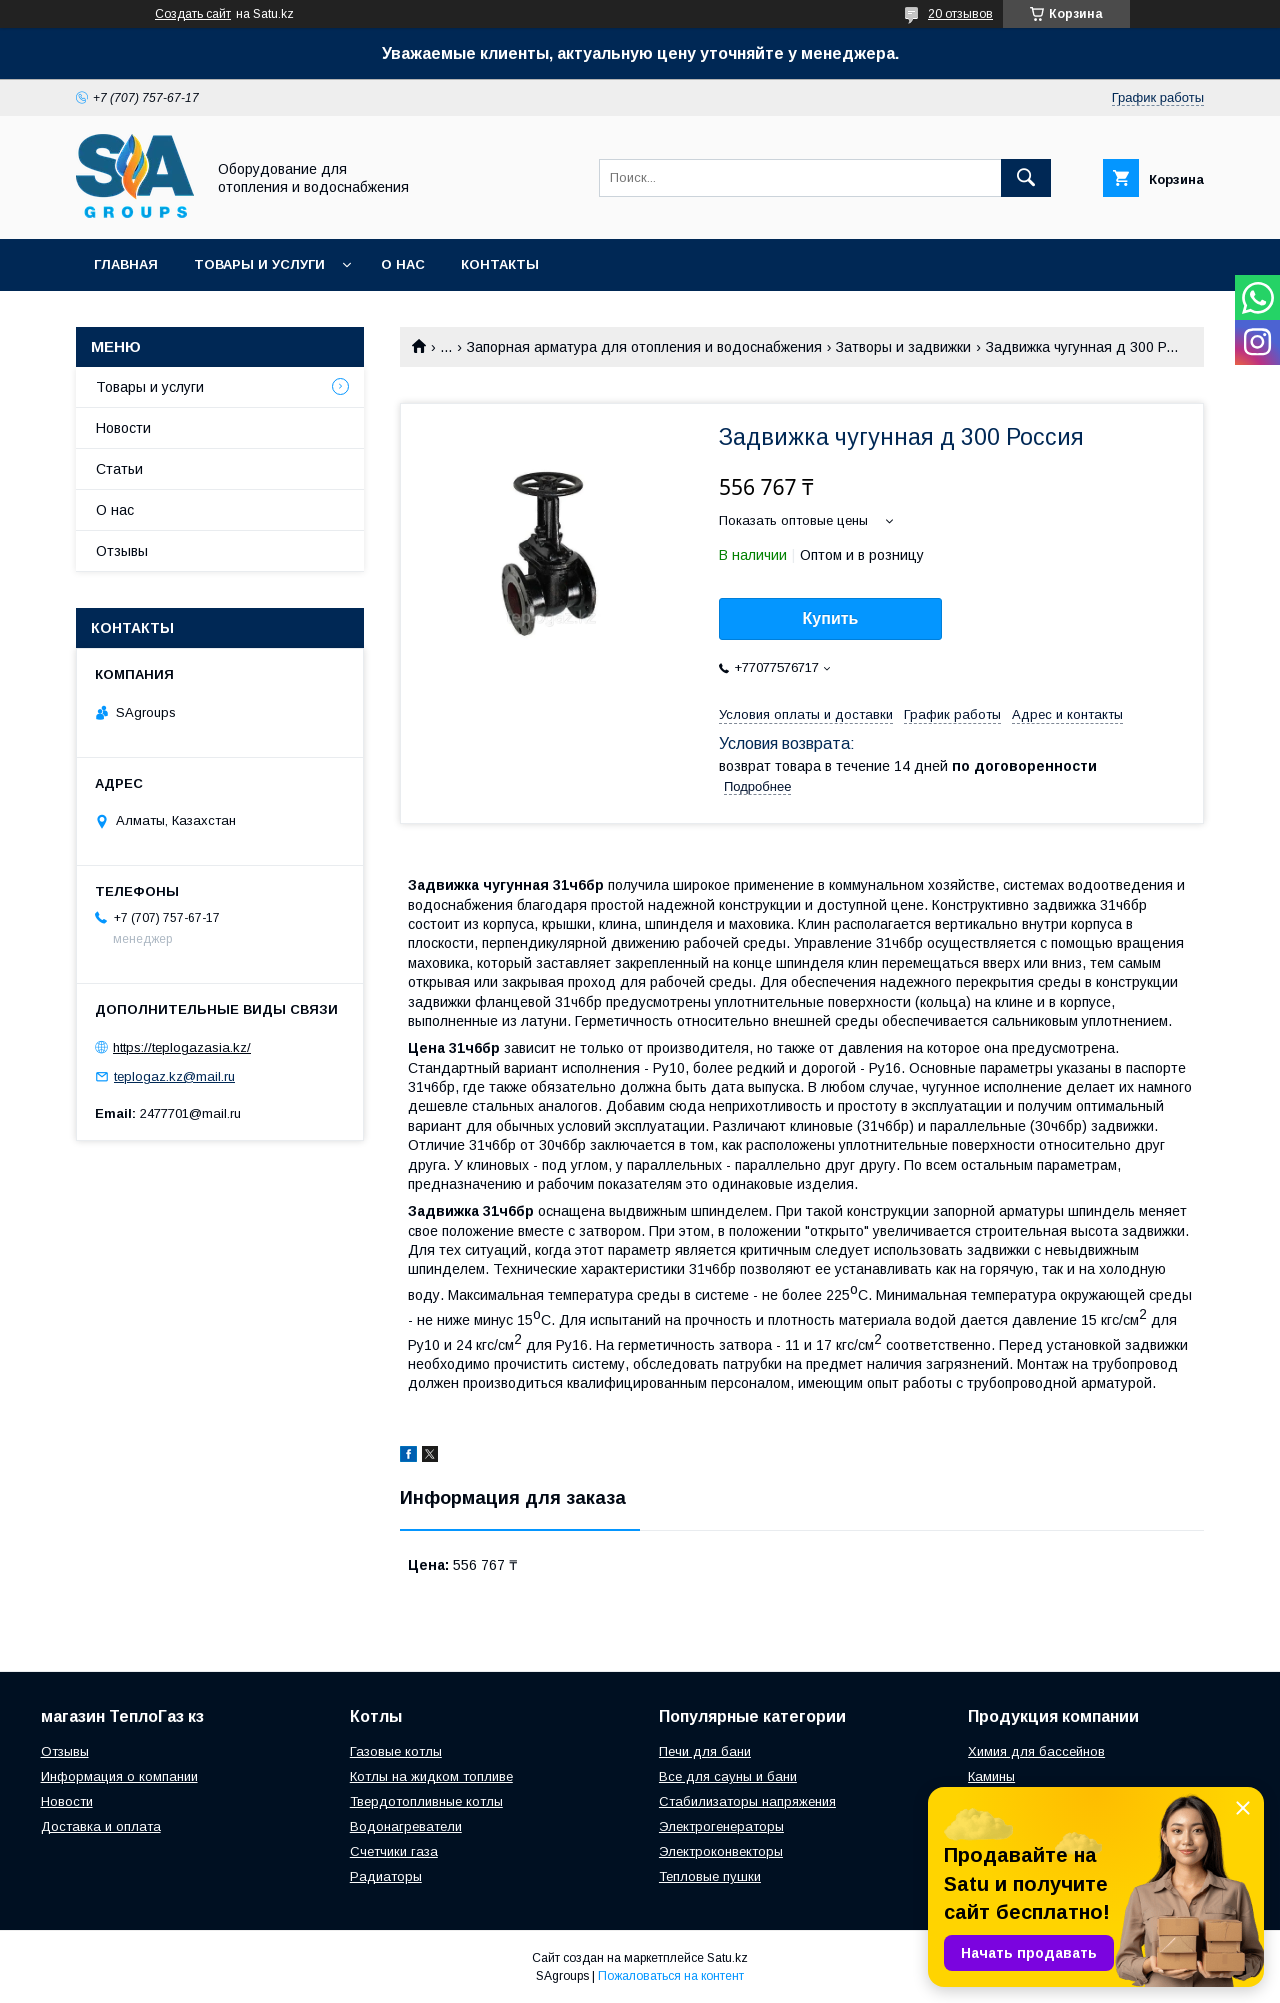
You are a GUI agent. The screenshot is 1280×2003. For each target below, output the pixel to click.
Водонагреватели (406, 1826)
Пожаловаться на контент (671, 1976)
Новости (123, 428)
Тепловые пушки (710, 1876)
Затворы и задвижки (903, 347)
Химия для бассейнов (1036, 1751)
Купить (831, 618)
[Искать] (1026, 178)
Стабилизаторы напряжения (747, 1801)
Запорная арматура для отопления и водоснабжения (644, 347)
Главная (126, 264)
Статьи (119, 469)
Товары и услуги (259, 264)
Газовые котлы (396, 1751)
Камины (991, 1776)
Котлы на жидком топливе (431, 1776)
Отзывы (122, 551)
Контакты (500, 264)
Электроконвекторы (721, 1851)
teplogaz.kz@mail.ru (174, 1076)
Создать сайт (193, 14)
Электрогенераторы (721, 1826)
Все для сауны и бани (728, 1776)
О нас (403, 264)
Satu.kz (727, 1958)
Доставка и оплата (101, 1826)
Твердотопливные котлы (426, 1801)
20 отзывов (960, 14)
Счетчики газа (394, 1851)
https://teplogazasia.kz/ (182, 1047)
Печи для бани (705, 1751)
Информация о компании (119, 1776)
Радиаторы (386, 1876)
